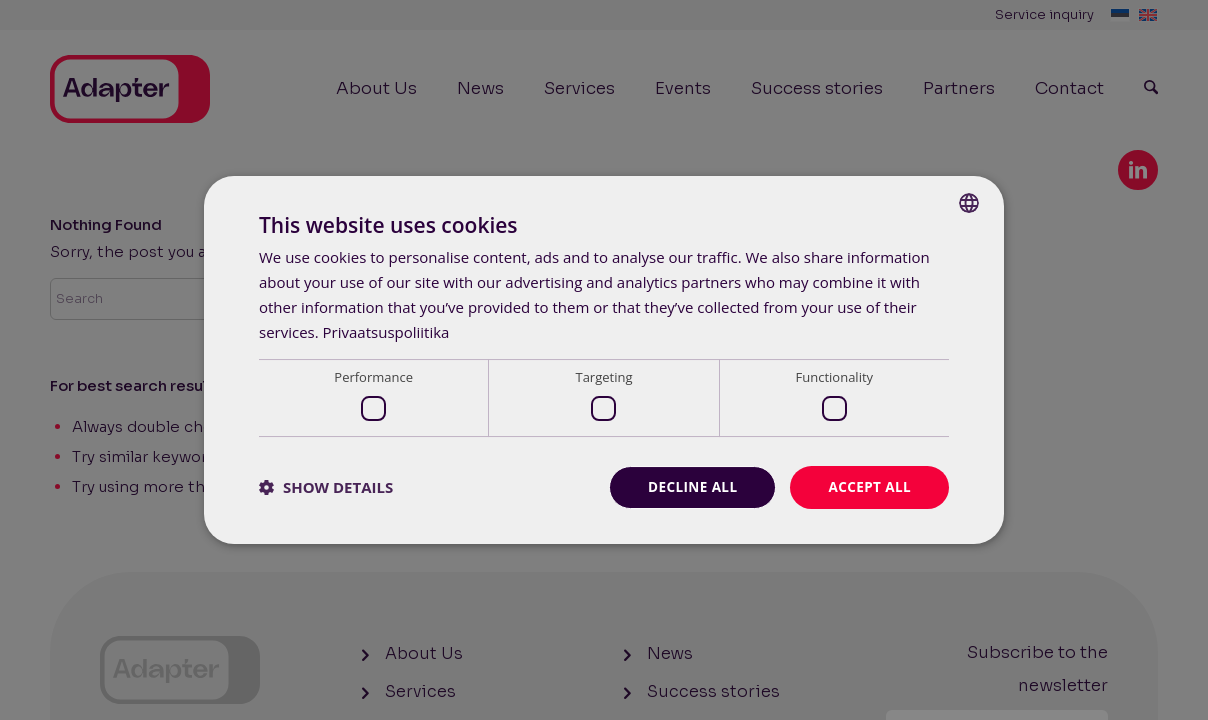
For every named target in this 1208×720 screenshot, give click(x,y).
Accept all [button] (868, 486)
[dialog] (604, 359)
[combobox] (969, 202)
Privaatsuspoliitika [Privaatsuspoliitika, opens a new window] (386, 331)
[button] (326, 487)
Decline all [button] (688, 486)
